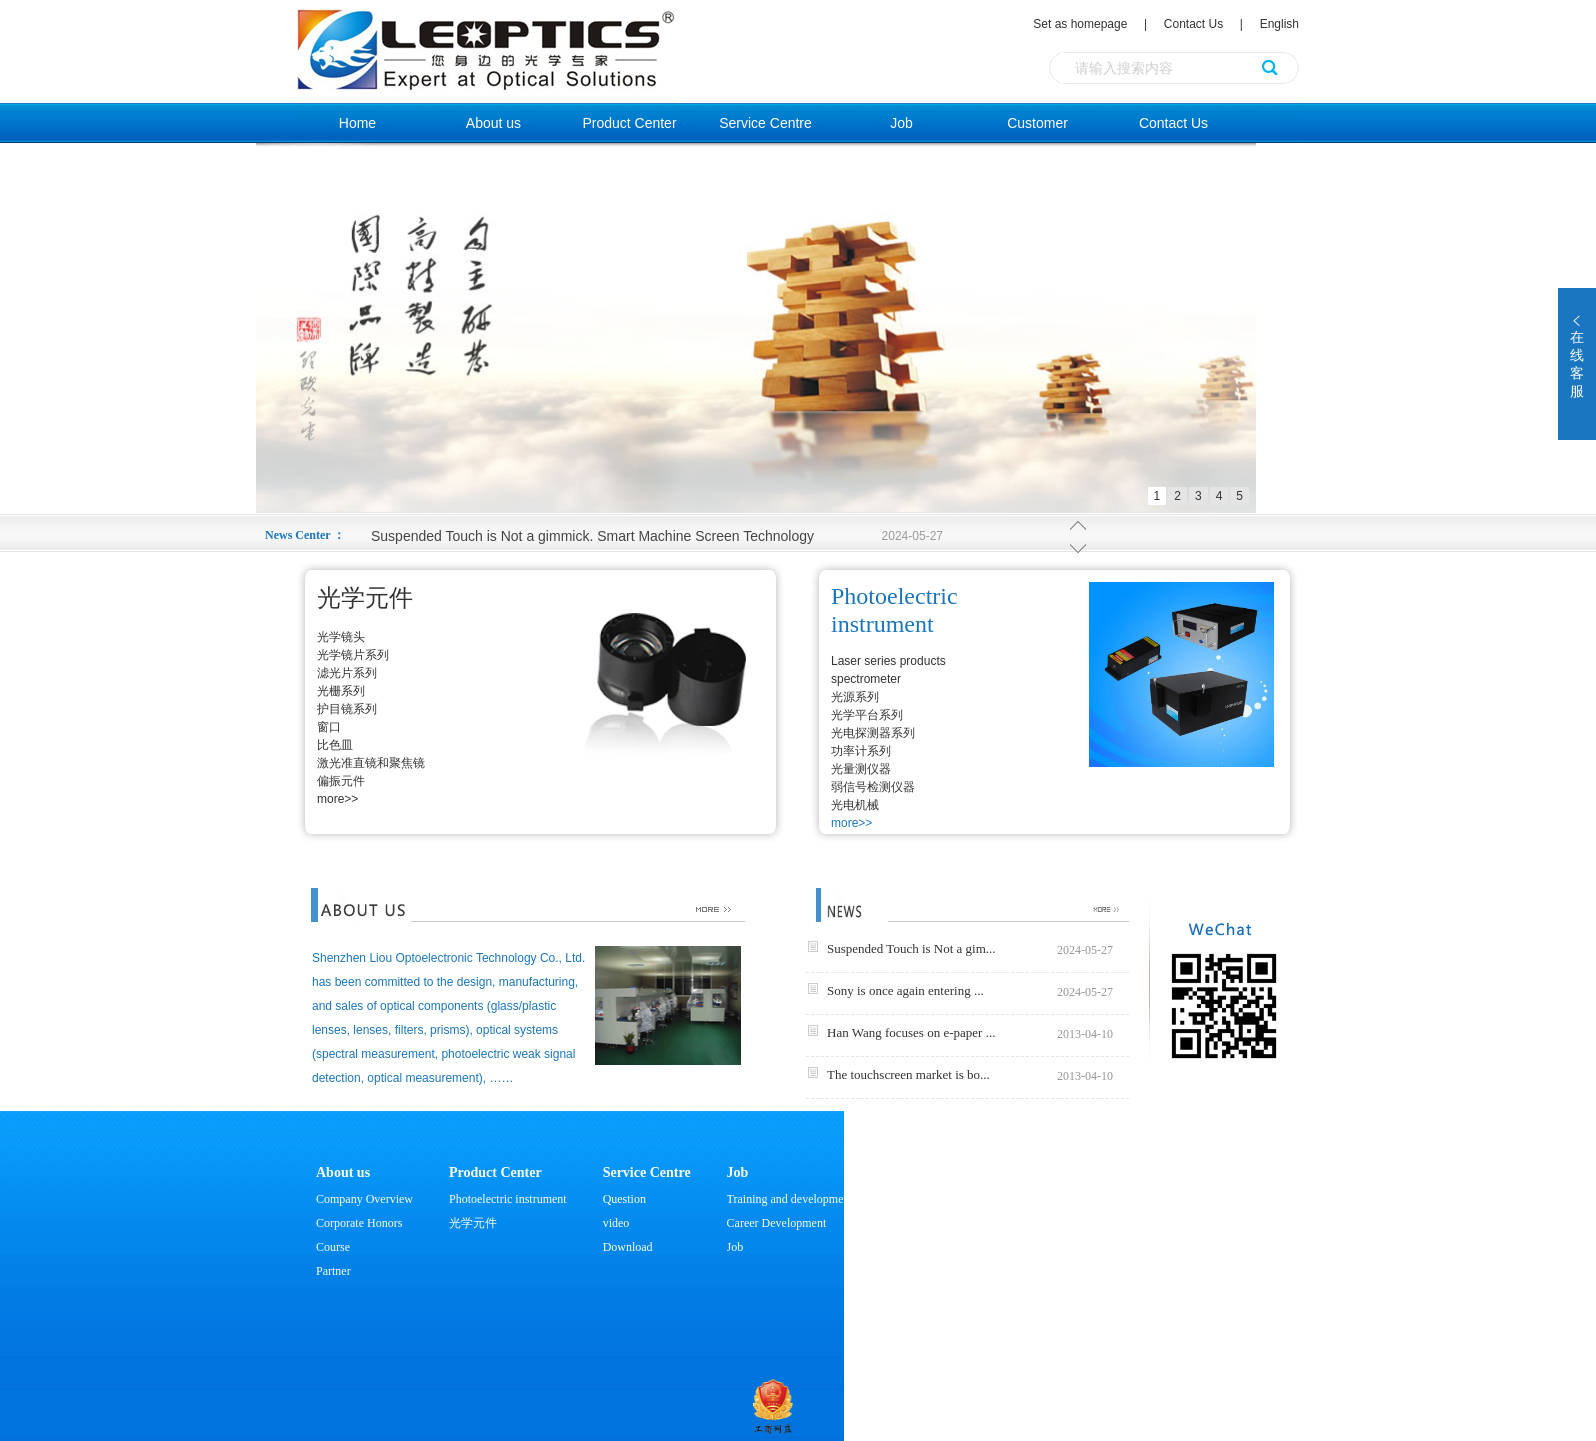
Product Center (629, 123)
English (1279, 24)
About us (493, 123)
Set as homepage (1081, 24)
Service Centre (765, 123)
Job (901, 123)
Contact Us (1193, 24)
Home (357, 123)
